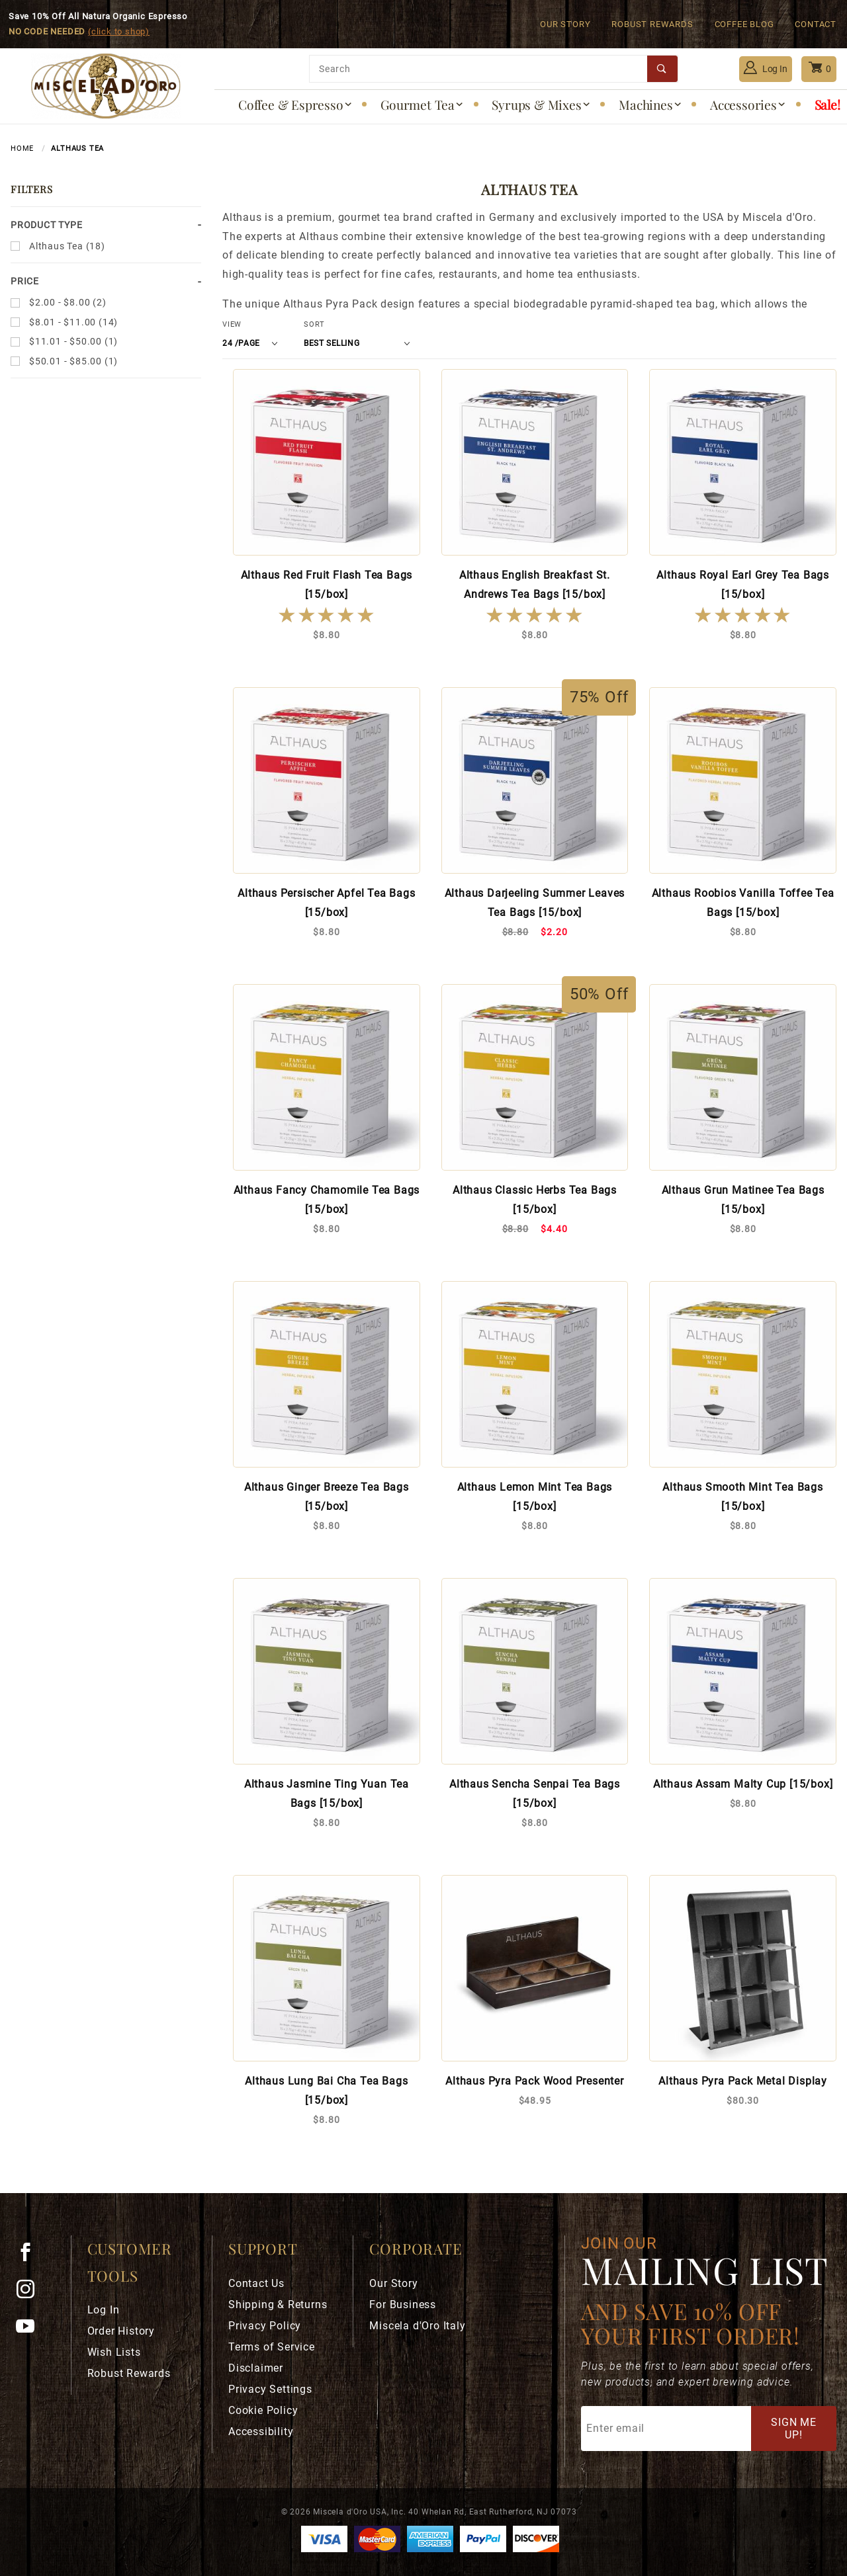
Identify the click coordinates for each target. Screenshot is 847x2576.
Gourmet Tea (422, 104)
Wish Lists (114, 2352)
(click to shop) (119, 31)
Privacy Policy (264, 2325)
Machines (650, 104)
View (232, 324)
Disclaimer (255, 2368)
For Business (402, 2304)
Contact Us (256, 2283)
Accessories (748, 104)
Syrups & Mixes (541, 104)
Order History (121, 2331)
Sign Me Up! (794, 2428)
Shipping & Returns (277, 2304)
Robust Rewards (652, 24)
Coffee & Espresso (295, 104)
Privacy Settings (270, 2389)
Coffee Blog (744, 24)
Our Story (565, 24)
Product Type (47, 225)
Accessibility (260, 2431)
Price (25, 281)
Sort (314, 324)
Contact (815, 24)
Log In (765, 67)
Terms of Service (271, 2347)
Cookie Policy (263, 2410)
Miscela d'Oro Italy (417, 2325)
